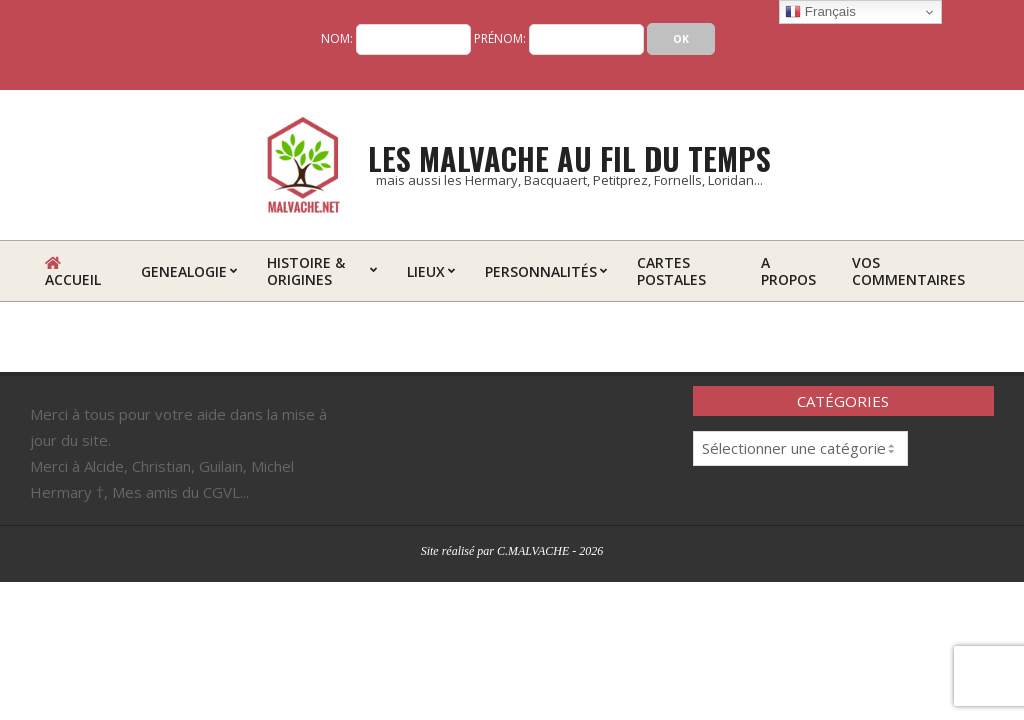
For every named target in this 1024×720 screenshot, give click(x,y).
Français (820, 12)
